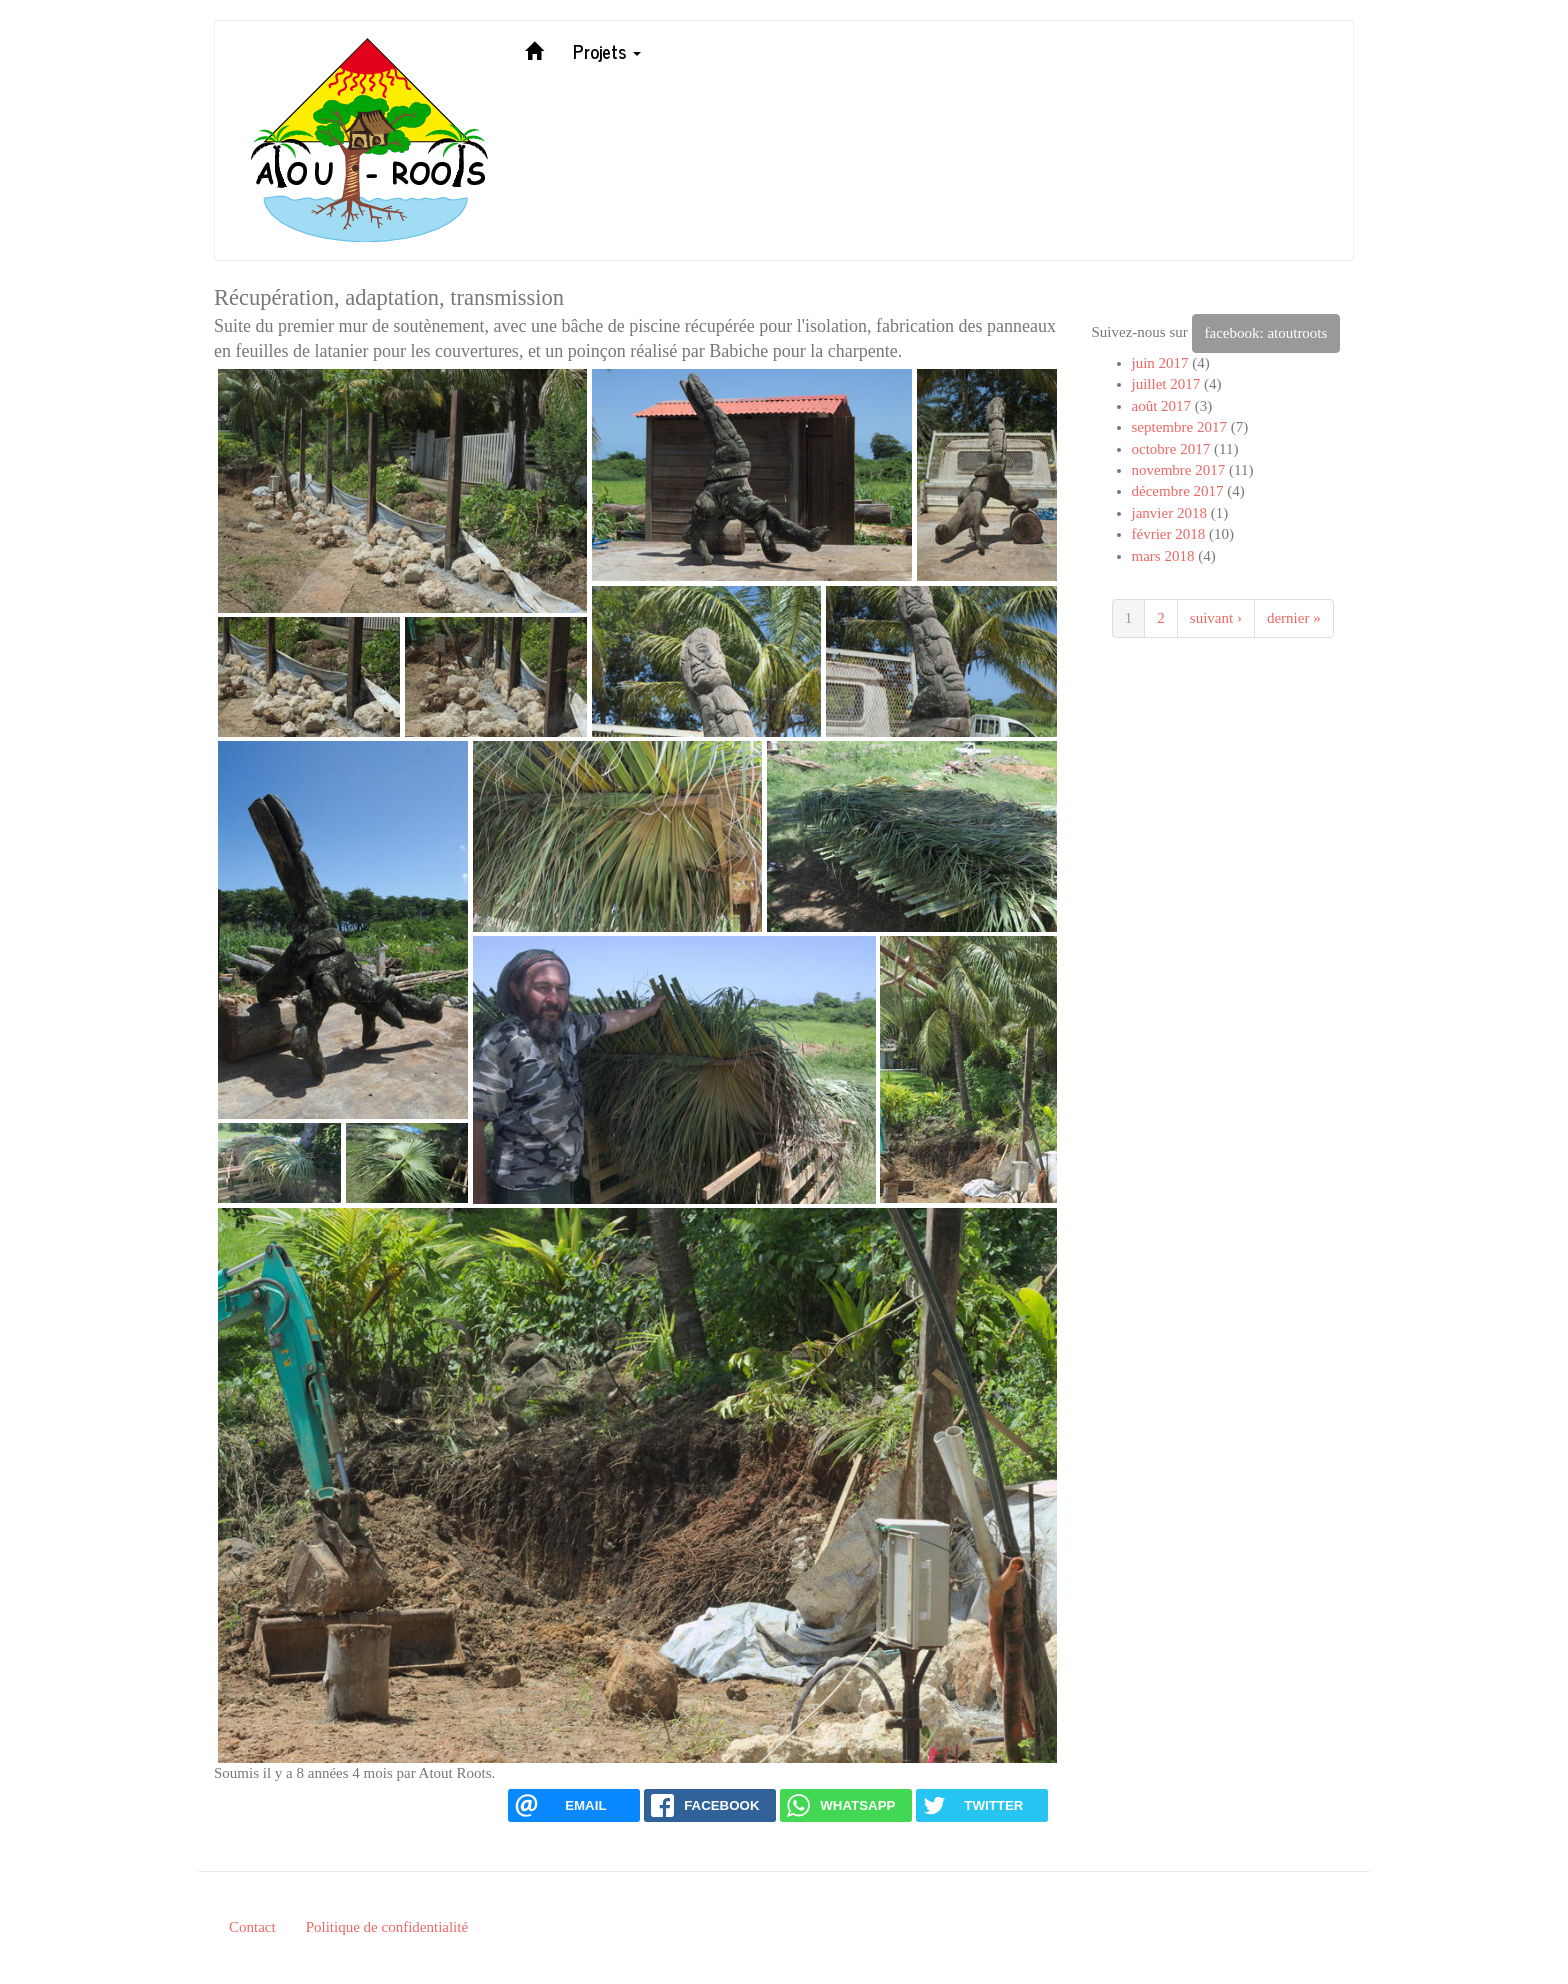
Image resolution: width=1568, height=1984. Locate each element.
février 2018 (1169, 534)
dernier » (1294, 618)
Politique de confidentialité (387, 1927)
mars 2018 (1163, 556)
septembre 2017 (1179, 427)
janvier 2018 (1169, 513)
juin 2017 (1160, 363)
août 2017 (1162, 406)
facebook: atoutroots (1266, 333)
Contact (252, 1927)
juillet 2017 (1166, 384)
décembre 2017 (1178, 491)
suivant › (1216, 618)
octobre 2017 (1171, 449)
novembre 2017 (1179, 470)
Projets (607, 51)
